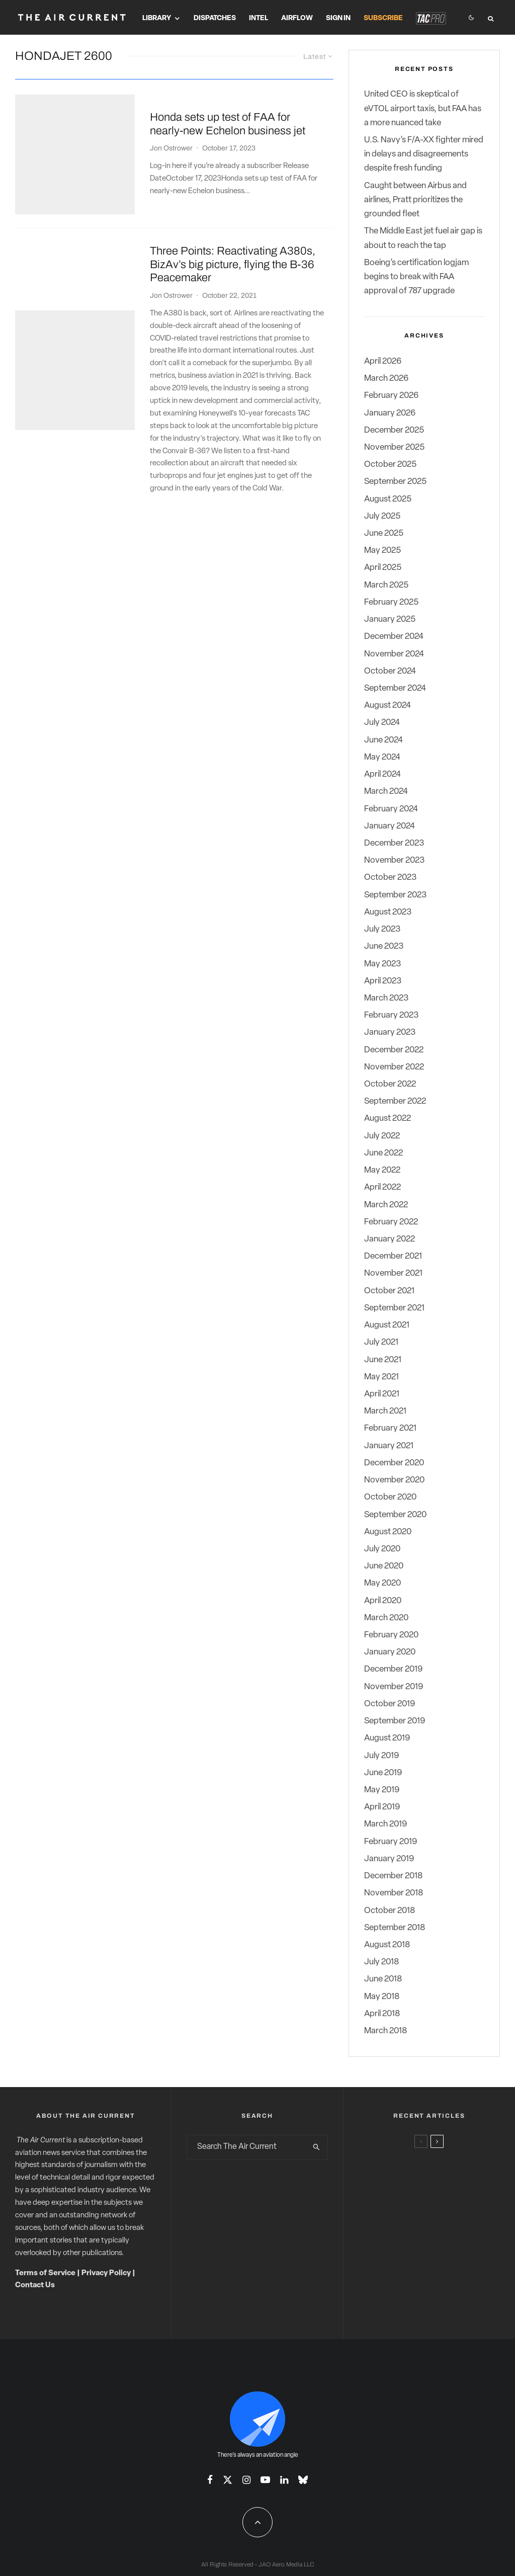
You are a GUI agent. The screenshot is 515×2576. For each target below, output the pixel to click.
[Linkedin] (284, 2479)
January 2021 (388, 1446)
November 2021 (393, 1273)
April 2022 (382, 1187)
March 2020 (386, 1618)
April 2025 (382, 567)
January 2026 (389, 413)
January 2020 (389, 1652)
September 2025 (395, 481)
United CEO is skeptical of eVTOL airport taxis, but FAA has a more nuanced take (422, 108)
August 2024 (387, 705)
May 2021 (381, 1377)
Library (156, 18)
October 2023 (390, 877)
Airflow (297, 18)
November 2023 (394, 860)
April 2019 (382, 1807)
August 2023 (387, 912)
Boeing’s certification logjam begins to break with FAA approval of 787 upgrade (416, 277)
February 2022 (391, 1222)
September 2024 (395, 688)
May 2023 (382, 964)
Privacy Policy (106, 2273)
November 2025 (394, 447)
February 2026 (391, 395)
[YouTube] (265, 2479)
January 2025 (389, 619)
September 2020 (395, 1515)
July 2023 (382, 929)
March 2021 (385, 1411)
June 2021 (382, 1360)
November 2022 (394, 1067)
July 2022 (382, 1136)
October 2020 (390, 1497)
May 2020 (382, 1583)
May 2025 (382, 550)
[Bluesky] (303, 2479)
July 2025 (382, 516)
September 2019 (394, 1721)
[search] (316, 2147)
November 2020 (394, 1480)
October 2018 (389, 1910)
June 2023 (383, 946)
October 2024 (390, 671)
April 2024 (382, 774)
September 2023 (395, 895)
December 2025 (394, 430)
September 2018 (394, 1928)
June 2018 (383, 1979)
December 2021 (393, 1256)
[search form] (246, 2147)
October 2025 (390, 464)
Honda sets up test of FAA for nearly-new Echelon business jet (227, 107)
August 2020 (387, 1532)
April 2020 (382, 1601)
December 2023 (394, 843)
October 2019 (389, 1704)
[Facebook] (210, 2479)
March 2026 (386, 378)
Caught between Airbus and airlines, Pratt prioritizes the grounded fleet (415, 200)
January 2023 (389, 1032)
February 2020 (391, 1635)
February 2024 (391, 809)
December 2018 (393, 1876)
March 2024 (386, 791)
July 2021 (381, 1342)
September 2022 (395, 1101)
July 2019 (381, 1756)
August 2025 (387, 499)
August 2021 (386, 1325)
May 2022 (382, 1170)
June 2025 (383, 533)
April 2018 (382, 2014)
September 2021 (394, 1308)
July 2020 (382, 1549)
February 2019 (390, 1842)
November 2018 (393, 1893)
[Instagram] (246, 2479)
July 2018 (381, 1962)
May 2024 (382, 757)
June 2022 (383, 1153)
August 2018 (387, 1945)
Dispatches (215, 18)
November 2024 (394, 654)
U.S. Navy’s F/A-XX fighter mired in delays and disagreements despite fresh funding (423, 154)
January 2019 (389, 1859)
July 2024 (382, 722)
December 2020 (394, 1463)
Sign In (338, 18)
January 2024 (389, 826)
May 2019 (381, 1790)
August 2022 (387, 1118)
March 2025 (386, 585)
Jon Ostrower (171, 132)
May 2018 (381, 1996)
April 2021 (381, 1394)
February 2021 (390, 1428)
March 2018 (385, 2031)
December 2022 (393, 1050)
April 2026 (382, 361)
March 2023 (386, 998)
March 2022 (386, 1205)
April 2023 (382, 981)
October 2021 (389, 1291)
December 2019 (393, 1669)
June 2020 (383, 1566)
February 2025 (391, 602)
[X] (227, 2479)
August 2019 (387, 1738)
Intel (258, 18)
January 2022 (389, 1239)
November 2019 (393, 1687)
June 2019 (383, 1773)
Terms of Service (45, 2273)
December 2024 (393, 636)
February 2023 (391, 1015)
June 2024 (383, 740)
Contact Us (35, 2285)
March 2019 (385, 1824)
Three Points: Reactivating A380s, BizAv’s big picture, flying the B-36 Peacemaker (232, 232)
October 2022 (390, 1084)
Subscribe (383, 18)
